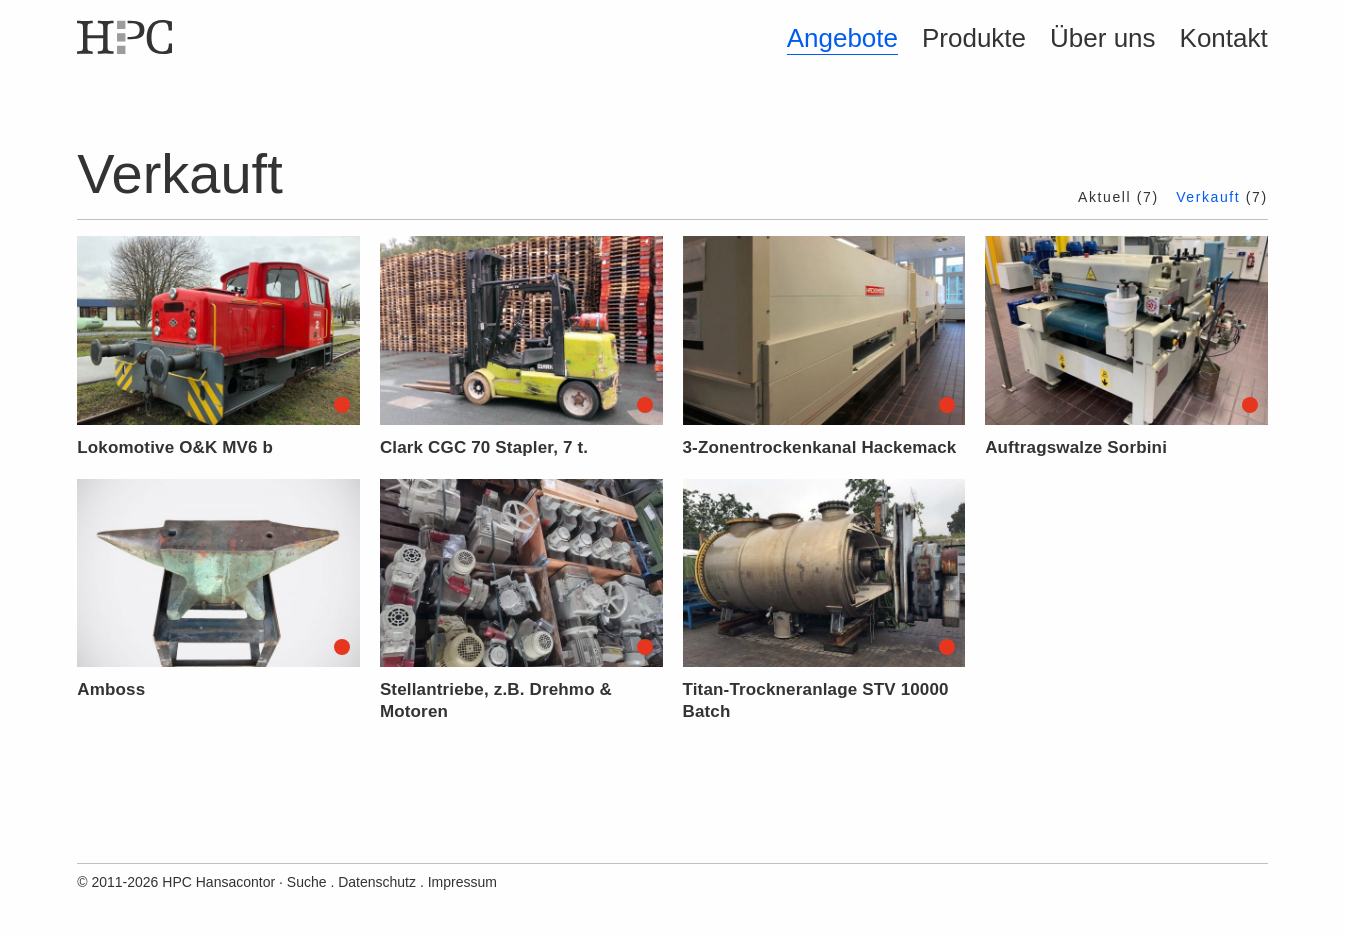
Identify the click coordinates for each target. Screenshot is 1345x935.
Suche (307, 882)
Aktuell (1104, 197)
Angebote (842, 38)
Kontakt (1224, 38)
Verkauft (1208, 197)
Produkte (974, 38)
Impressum (462, 882)
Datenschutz (377, 882)
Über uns (1103, 38)
